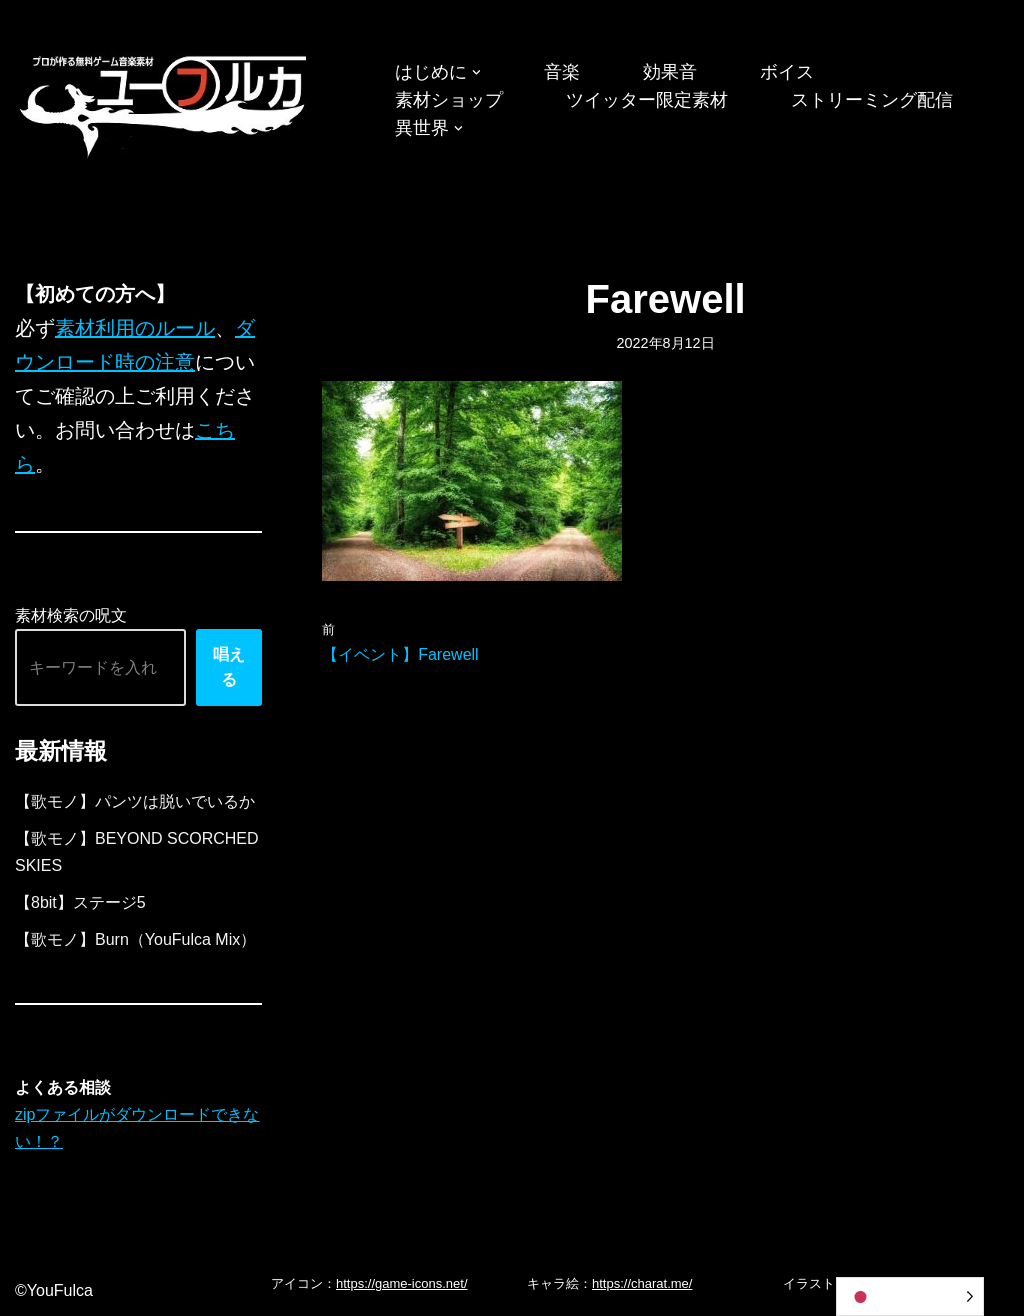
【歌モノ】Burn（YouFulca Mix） (135, 939)
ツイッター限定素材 (647, 100)
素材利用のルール (135, 328)
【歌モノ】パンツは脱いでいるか (135, 801)
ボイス (787, 72)
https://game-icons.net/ (402, 1283)
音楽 (562, 72)
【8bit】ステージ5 (80, 902)
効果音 (670, 72)
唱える (229, 667)
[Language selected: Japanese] (910, 1296)
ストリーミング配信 (872, 100)
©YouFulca (54, 1290)
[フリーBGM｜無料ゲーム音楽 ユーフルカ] (165, 102)
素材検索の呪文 (71, 615)
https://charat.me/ (642, 1283)
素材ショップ (449, 100)
